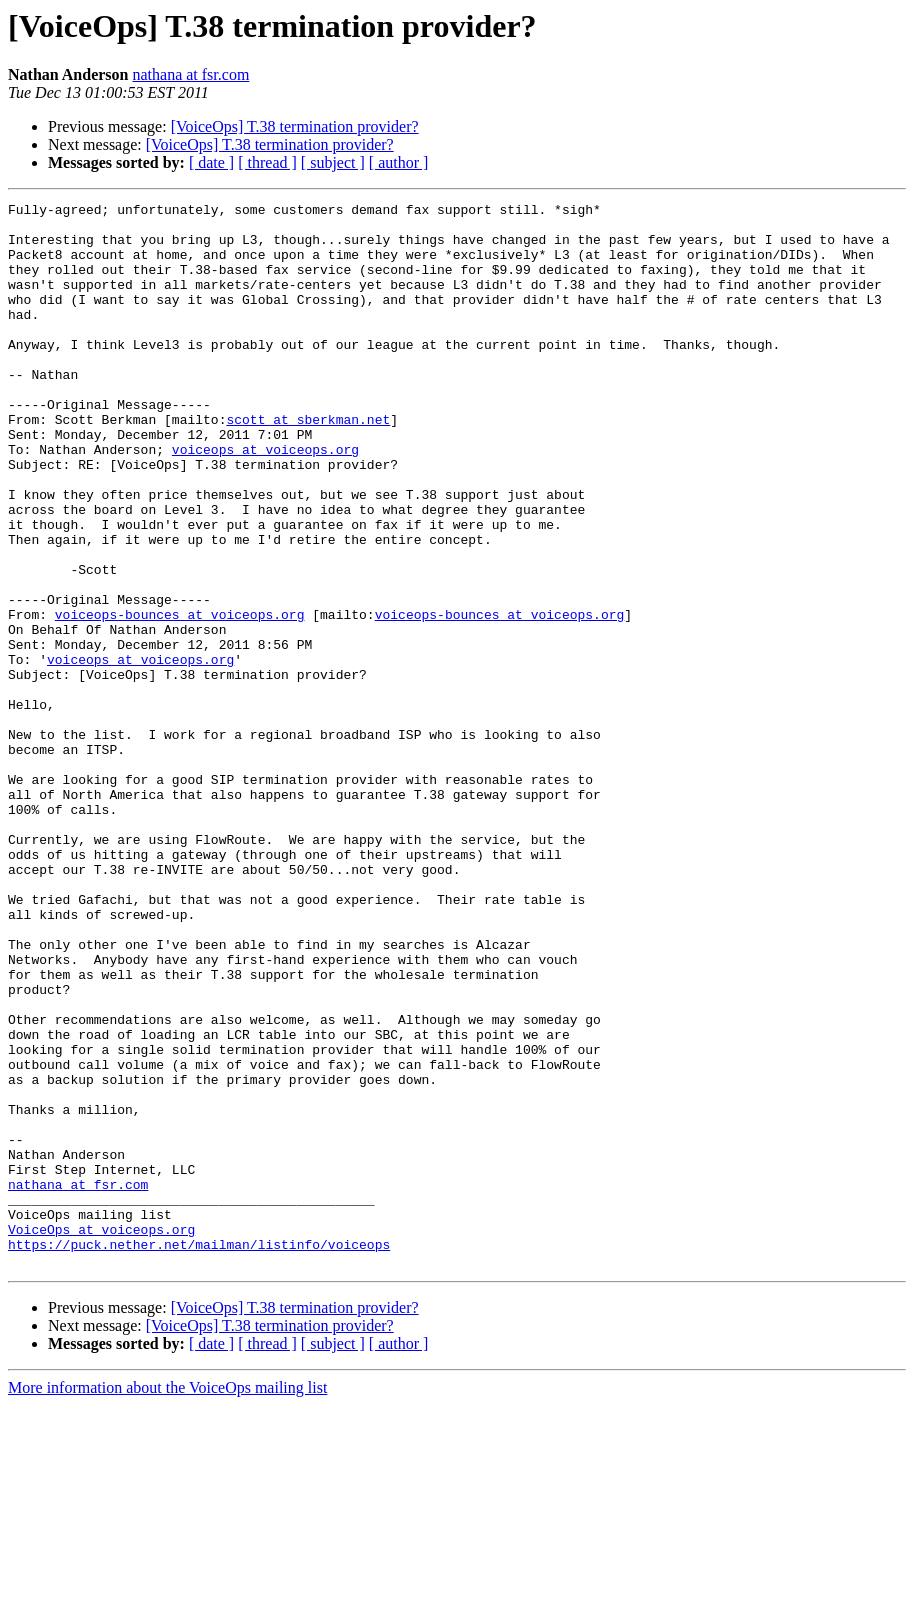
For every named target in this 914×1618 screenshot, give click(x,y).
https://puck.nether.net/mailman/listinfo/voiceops (199, 1454)
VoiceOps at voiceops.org (101, 1436)
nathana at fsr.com (190, 74)
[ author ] (399, 162)
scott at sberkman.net (308, 464)
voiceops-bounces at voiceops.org (180, 698)
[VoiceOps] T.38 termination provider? (295, 126)
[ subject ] (333, 162)
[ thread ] (267, 162)
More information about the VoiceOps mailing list (167, 1600)
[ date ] (211, 162)
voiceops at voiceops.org (265, 500)
